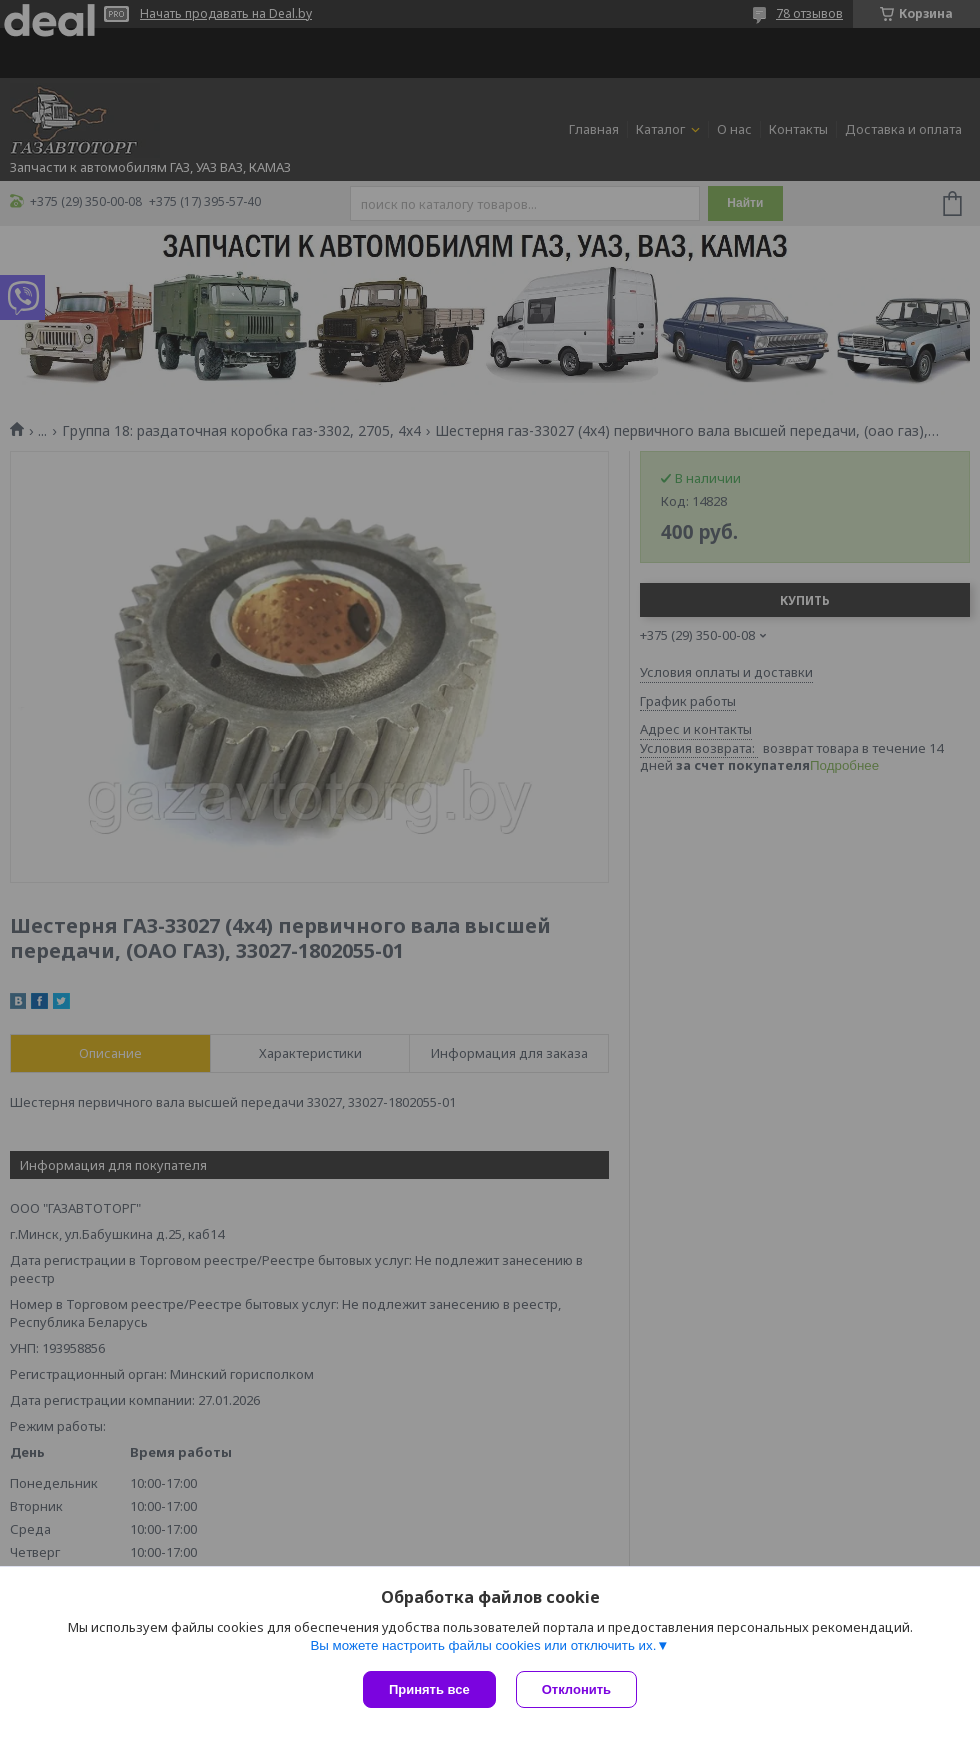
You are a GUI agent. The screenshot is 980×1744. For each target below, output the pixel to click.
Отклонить (576, 1689)
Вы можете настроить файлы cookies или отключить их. (483, 1645)
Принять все (429, 1689)
